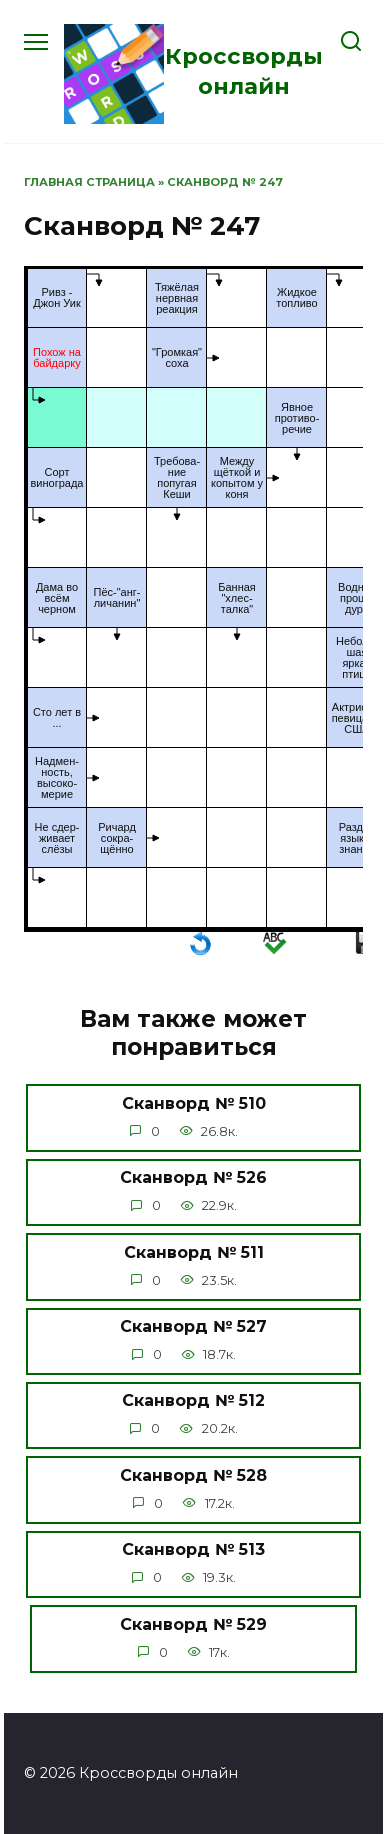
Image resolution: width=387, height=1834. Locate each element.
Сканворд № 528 (193, 1474)
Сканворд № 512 (193, 1400)
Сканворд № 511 (194, 1251)
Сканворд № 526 (193, 1177)
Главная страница (89, 182)
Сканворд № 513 (193, 1549)
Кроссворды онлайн (244, 70)
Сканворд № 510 (194, 1102)
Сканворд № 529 (193, 1623)
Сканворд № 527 (193, 1326)
